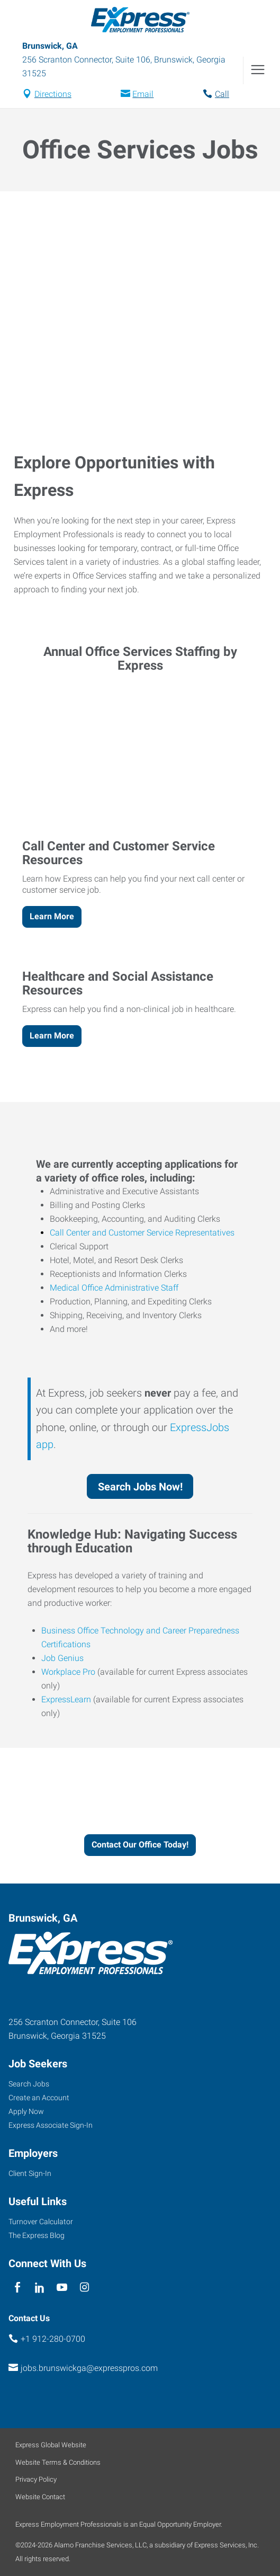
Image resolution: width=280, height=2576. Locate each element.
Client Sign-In (29, 2173)
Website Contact (40, 2497)
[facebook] (17, 2287)
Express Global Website (50, 2445)
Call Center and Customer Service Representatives (142, 1233)
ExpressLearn (66, 1699)
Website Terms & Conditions (58, 2462)
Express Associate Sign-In (50, 2125)
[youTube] (62, 2287)
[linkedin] (39, 2287)
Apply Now (26, 2111)
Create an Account (38, 2097)
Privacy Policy (36, 2479)
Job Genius (62, 1658)
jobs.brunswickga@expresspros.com (89, 2368)
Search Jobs (28, 2084)
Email (142, 94)
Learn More (52, 916)
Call (222, 94)
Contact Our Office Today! (140, 1845)
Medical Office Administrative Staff (114, 1288)
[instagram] (84, 2287)
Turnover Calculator (40, 2221)
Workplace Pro (68, 1672)
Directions (52, 94)
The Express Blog (36, 2235)
